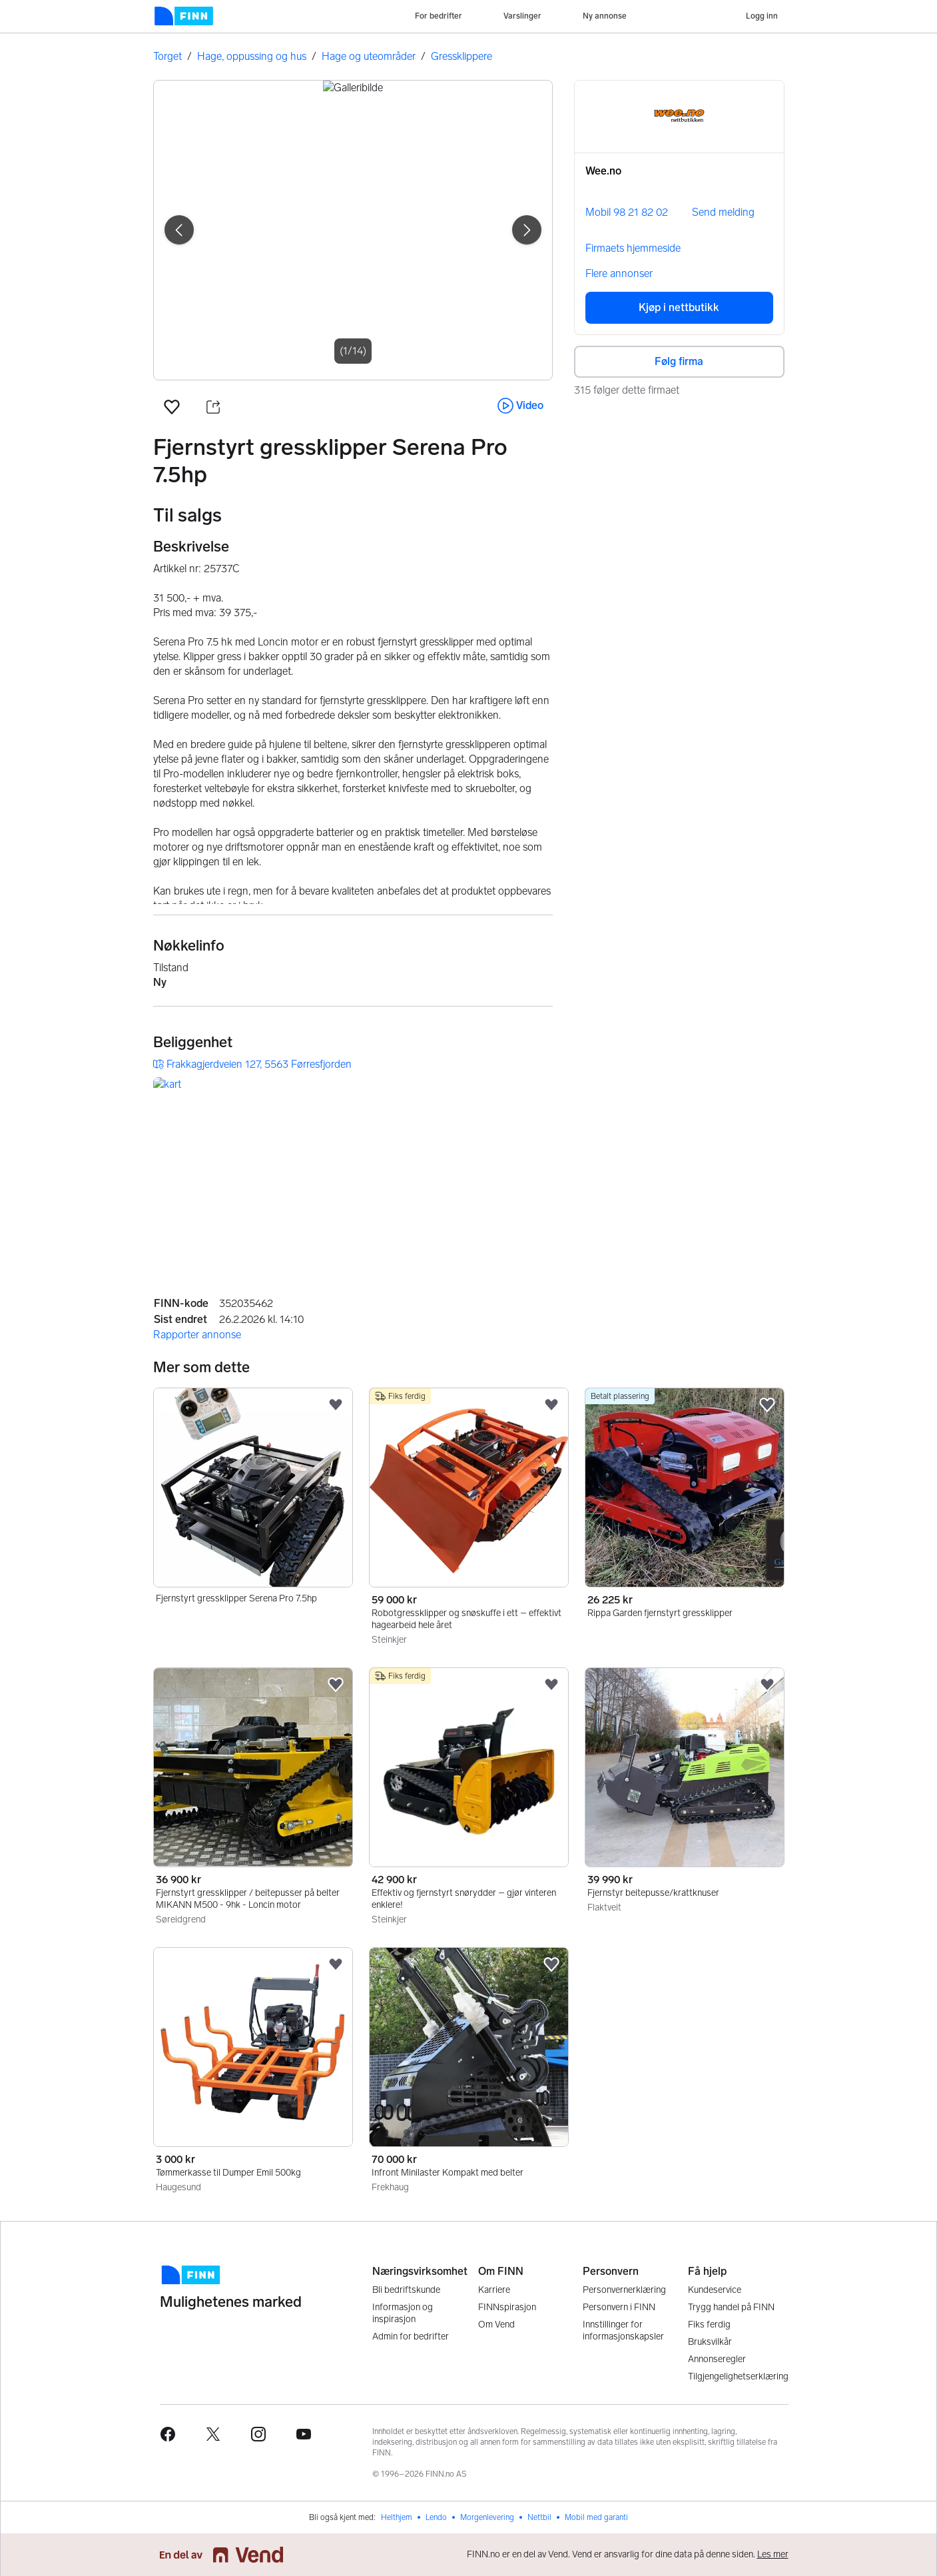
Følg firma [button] (679, 361)
